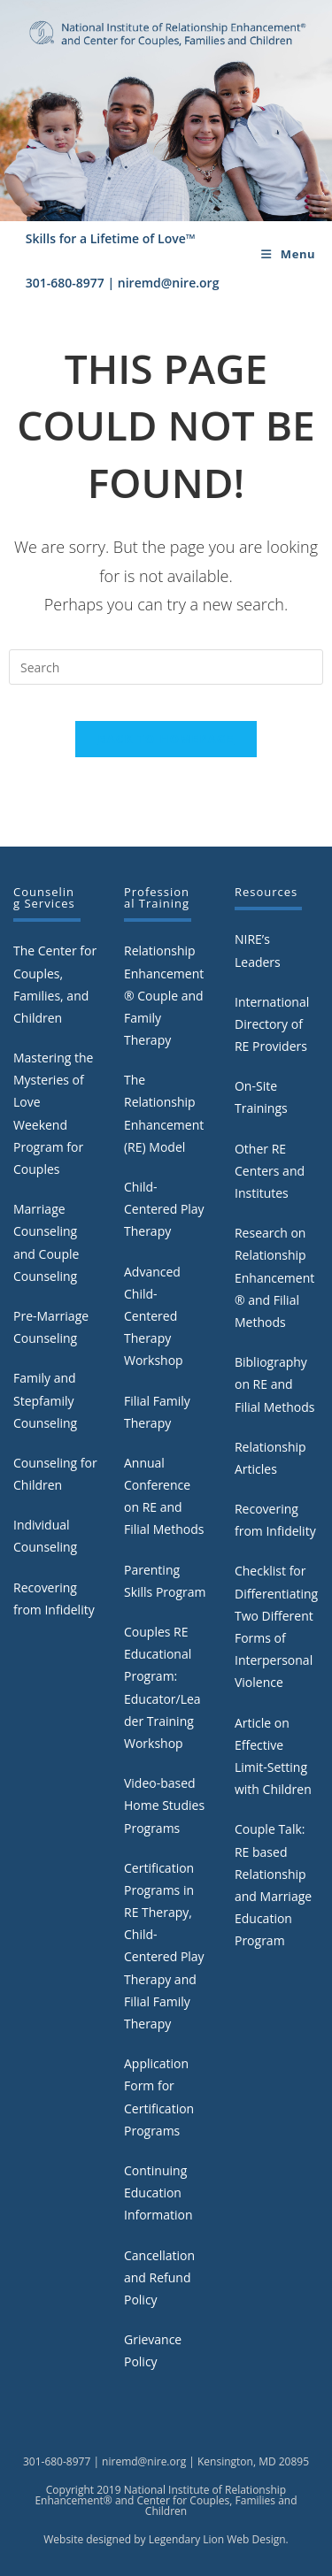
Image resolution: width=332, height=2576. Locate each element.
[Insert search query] (166, 667)
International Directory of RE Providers (272, 1023)
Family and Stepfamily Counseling (45, 1399)
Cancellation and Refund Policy (159, 2277)
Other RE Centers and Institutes (270, 1170)
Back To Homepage (166, 739)
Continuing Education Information (158, 2192)
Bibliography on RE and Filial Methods (274, 1383)
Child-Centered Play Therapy (164, 1208)
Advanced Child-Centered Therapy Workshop (153, 1316)
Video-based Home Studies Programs (164, 1805)
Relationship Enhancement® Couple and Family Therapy (164, 995)
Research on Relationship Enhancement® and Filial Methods (274, 1277)
